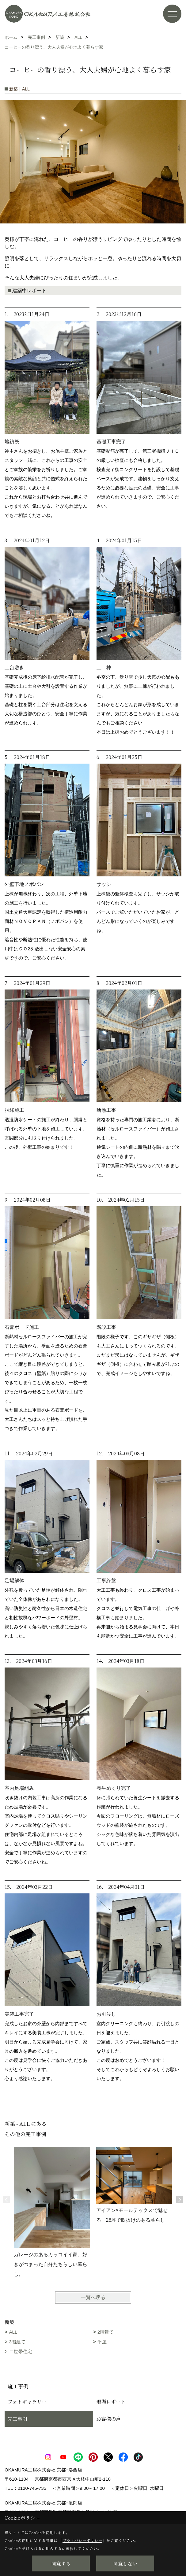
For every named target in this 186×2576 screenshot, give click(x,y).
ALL (13, 2332)
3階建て (17, 2341)
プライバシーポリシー (82, 2540)
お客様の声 (108, 2418)
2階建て (105, 2332)
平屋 (102, 2341)
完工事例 (17, 2418)
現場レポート (111, 2401)
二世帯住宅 (20, 2351)
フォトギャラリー (27, 2401)
